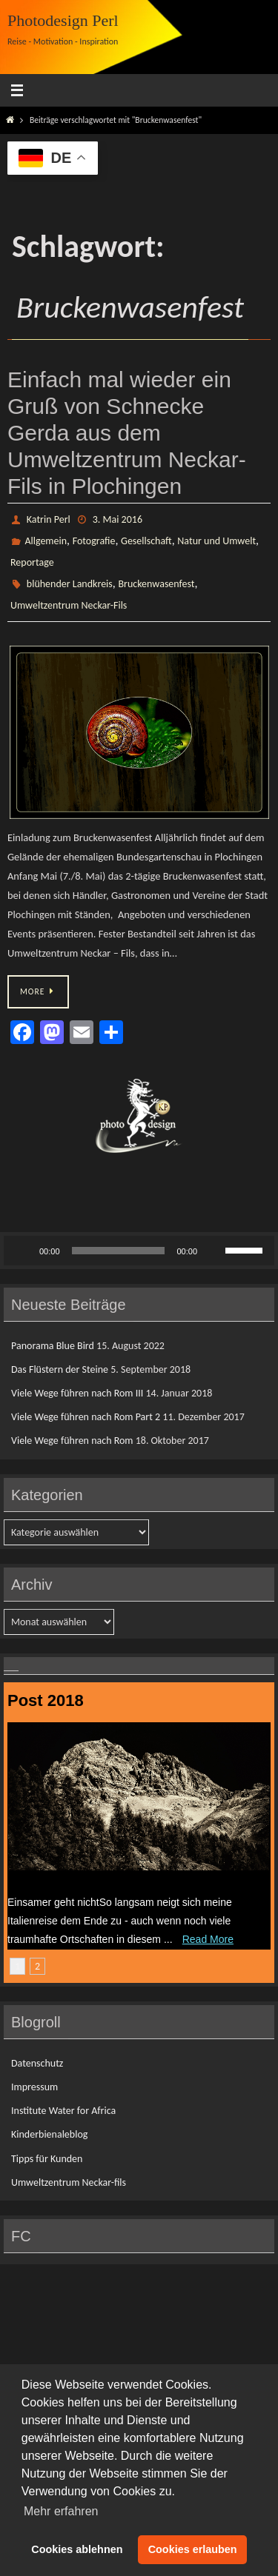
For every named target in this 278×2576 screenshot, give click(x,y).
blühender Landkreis (70, 584)
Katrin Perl (48, 519)
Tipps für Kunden (46, 2158)
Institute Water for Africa (63, 2110)
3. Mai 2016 (117, 519)
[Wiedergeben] (23, 1250)
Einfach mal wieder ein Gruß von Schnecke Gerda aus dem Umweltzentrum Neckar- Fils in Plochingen (126, 432)
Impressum (34, 2087)
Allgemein (45, 541)
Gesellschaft (146, 541)
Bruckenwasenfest (156, 584)
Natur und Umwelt (216, 541)
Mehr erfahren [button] (61, 2511)
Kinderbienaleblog (49, 2134)
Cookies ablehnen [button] (76, 2549)
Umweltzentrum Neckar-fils (68, 2182)
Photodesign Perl (63, 20)
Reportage (32, 562)
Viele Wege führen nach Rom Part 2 (85, 1417)
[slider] (118, 1250)
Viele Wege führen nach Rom (72, 1440)
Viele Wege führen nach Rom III (77, 1393)
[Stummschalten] (213, 1250)
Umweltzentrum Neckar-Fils (68, 605)
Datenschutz (37, 2063)
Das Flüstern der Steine (59, 1369)
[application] (139, 1250)
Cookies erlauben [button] (192, 2549)
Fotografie (94, 541)
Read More (208, 1939)
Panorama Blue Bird (52, 1345)
